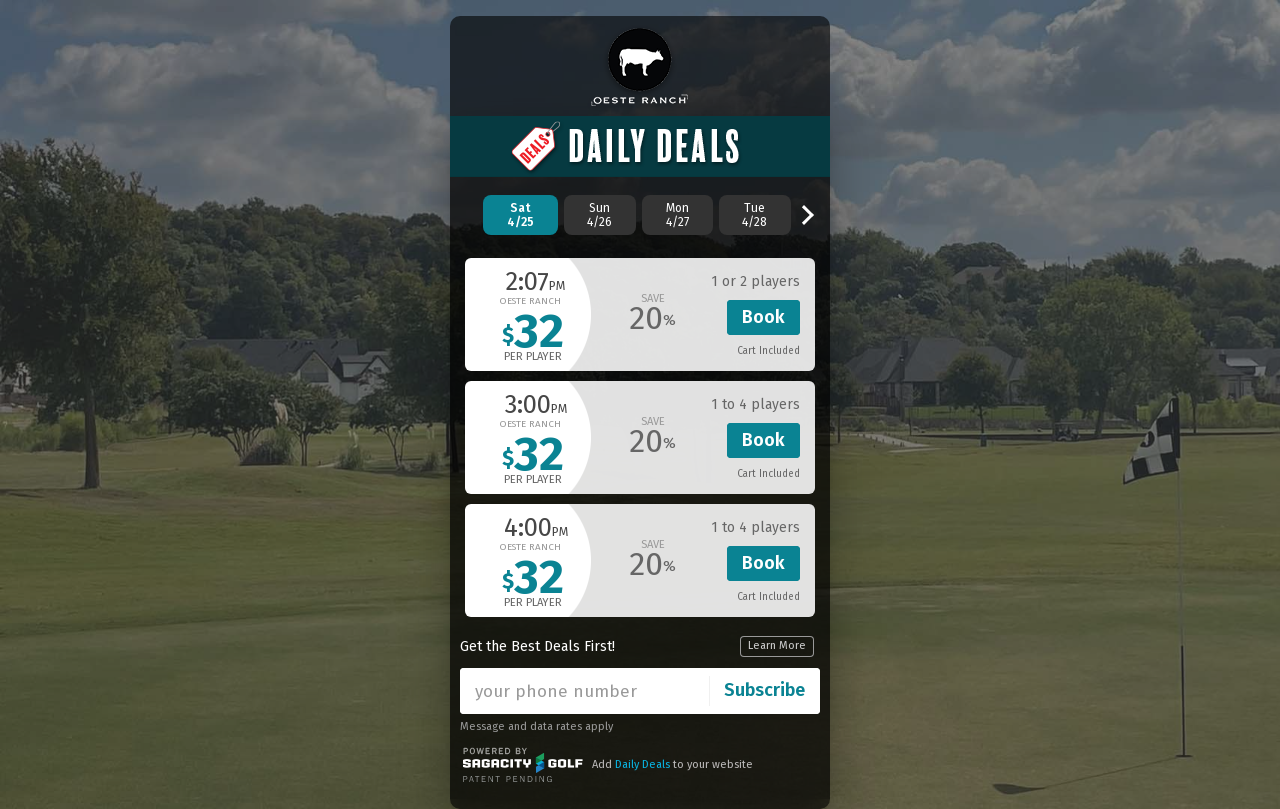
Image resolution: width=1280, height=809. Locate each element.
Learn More (777, 645)
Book (763, 317)
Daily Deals (642, 764)
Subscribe (764, 690)
